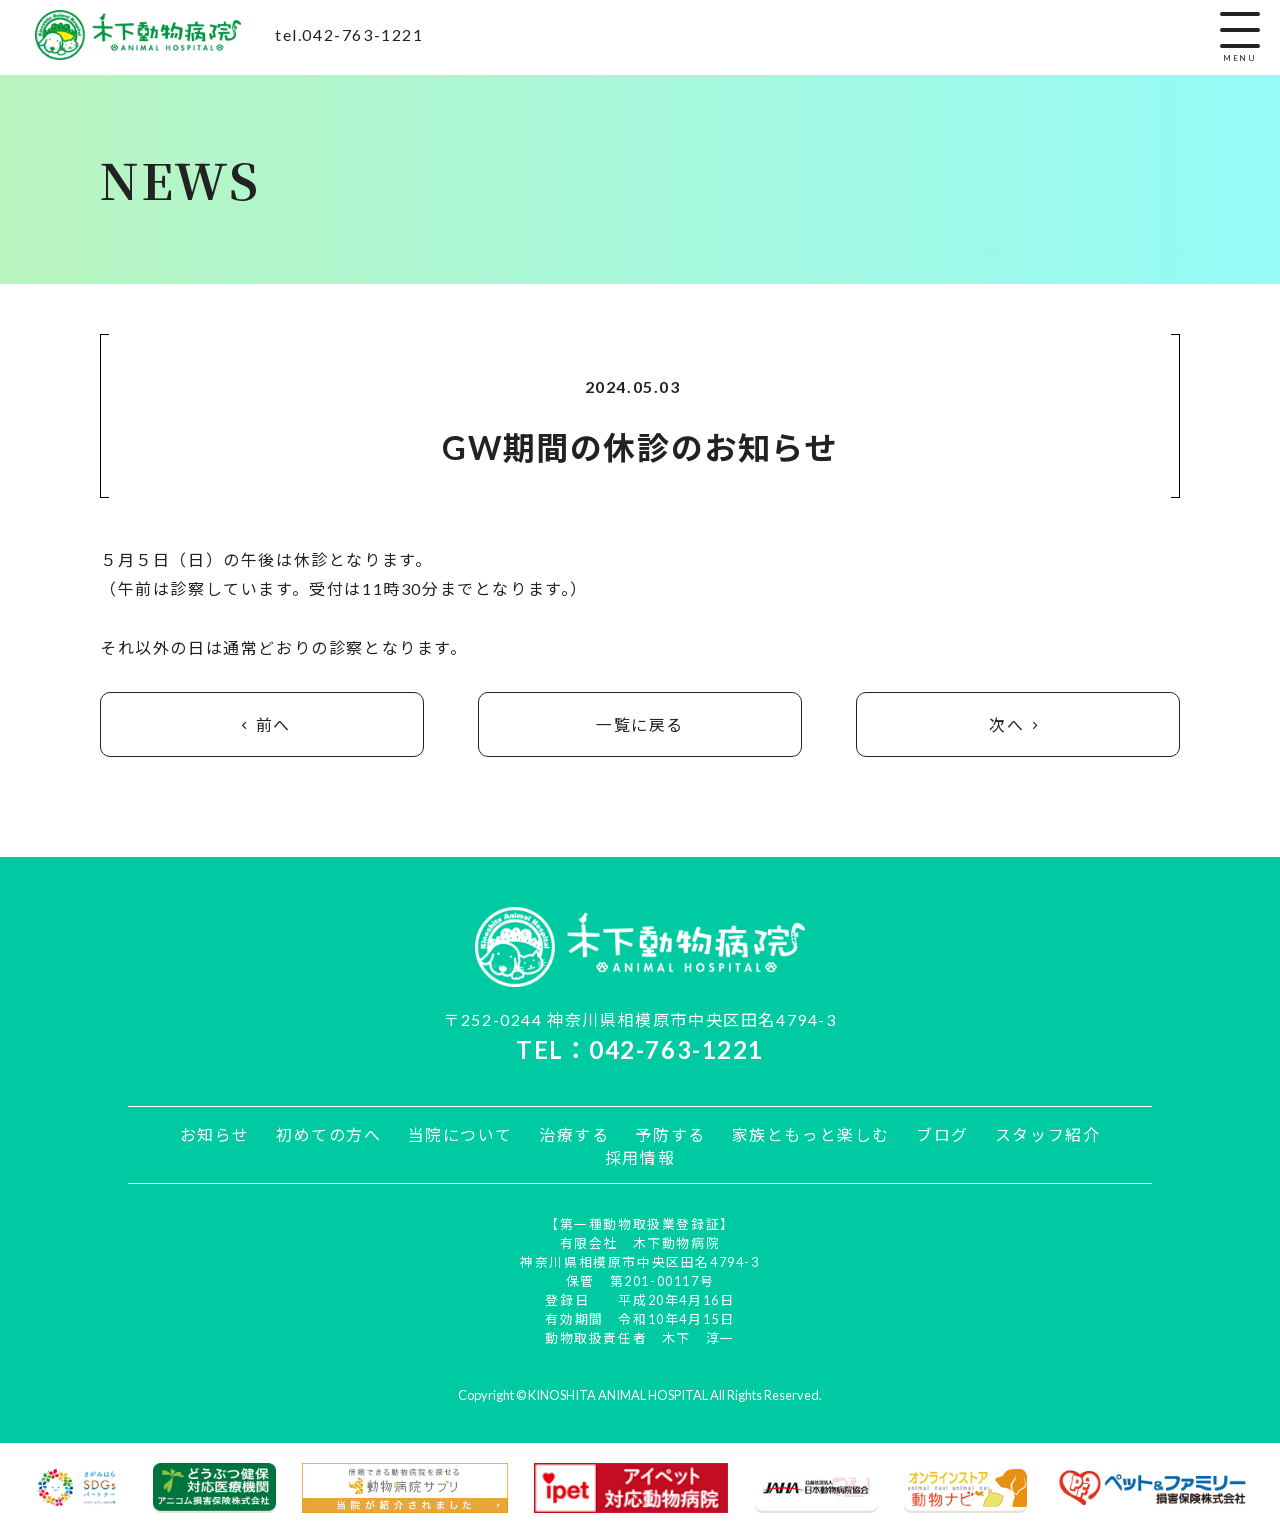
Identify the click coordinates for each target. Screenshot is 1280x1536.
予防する (670, 1135)
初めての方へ (332, 1135)
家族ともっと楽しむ (809, 1135)
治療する (575, 1135)
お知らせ (219, 1135)
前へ (262, 725)
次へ (1018, 725)
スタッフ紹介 (1043, 1135)
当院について (462, 1135)
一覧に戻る (640, 725)
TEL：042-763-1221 (640, 1050)
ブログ (939, 1135)
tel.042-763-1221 (349, 34)
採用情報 (640, 1159)
